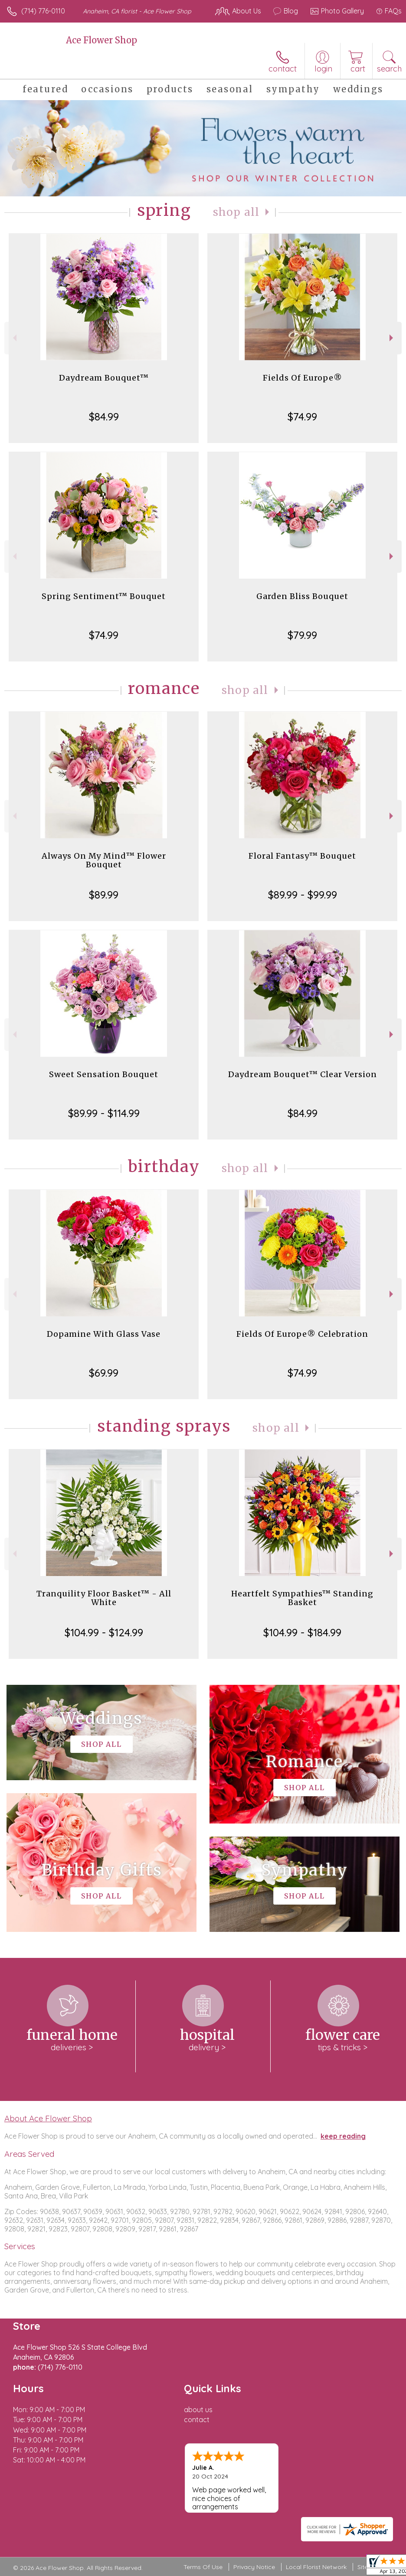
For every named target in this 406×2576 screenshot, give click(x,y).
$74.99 (302, 416)
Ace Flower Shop (101, 40)
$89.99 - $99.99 (302, 894)
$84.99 (104, 416)
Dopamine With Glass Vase (103, 1334)
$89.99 (103, 894)
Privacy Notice (254, 2567)
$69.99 (103, 1372)
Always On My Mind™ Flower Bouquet (104, 860)
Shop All (236, 212)
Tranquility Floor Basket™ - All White (103, 1598)
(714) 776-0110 (43, 11)
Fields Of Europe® (302, 378)
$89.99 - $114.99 (104, 1113)
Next (392, 338)
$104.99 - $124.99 (104, 1632)
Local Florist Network (316, 2567)
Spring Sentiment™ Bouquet (104, 596)
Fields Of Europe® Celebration (302, 1334)
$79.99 (302, 635)
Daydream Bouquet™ (104, 378)
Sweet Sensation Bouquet (103, 1074)
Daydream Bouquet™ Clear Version (302, 1074)
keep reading (343, 2136)
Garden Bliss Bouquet (302, 596)
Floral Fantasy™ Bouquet (302, 856)
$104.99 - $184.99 (302, 1632)
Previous (13, 338)
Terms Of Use (203, 2567)
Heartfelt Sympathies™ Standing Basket (302, 1598)
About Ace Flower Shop (48, 2118)
